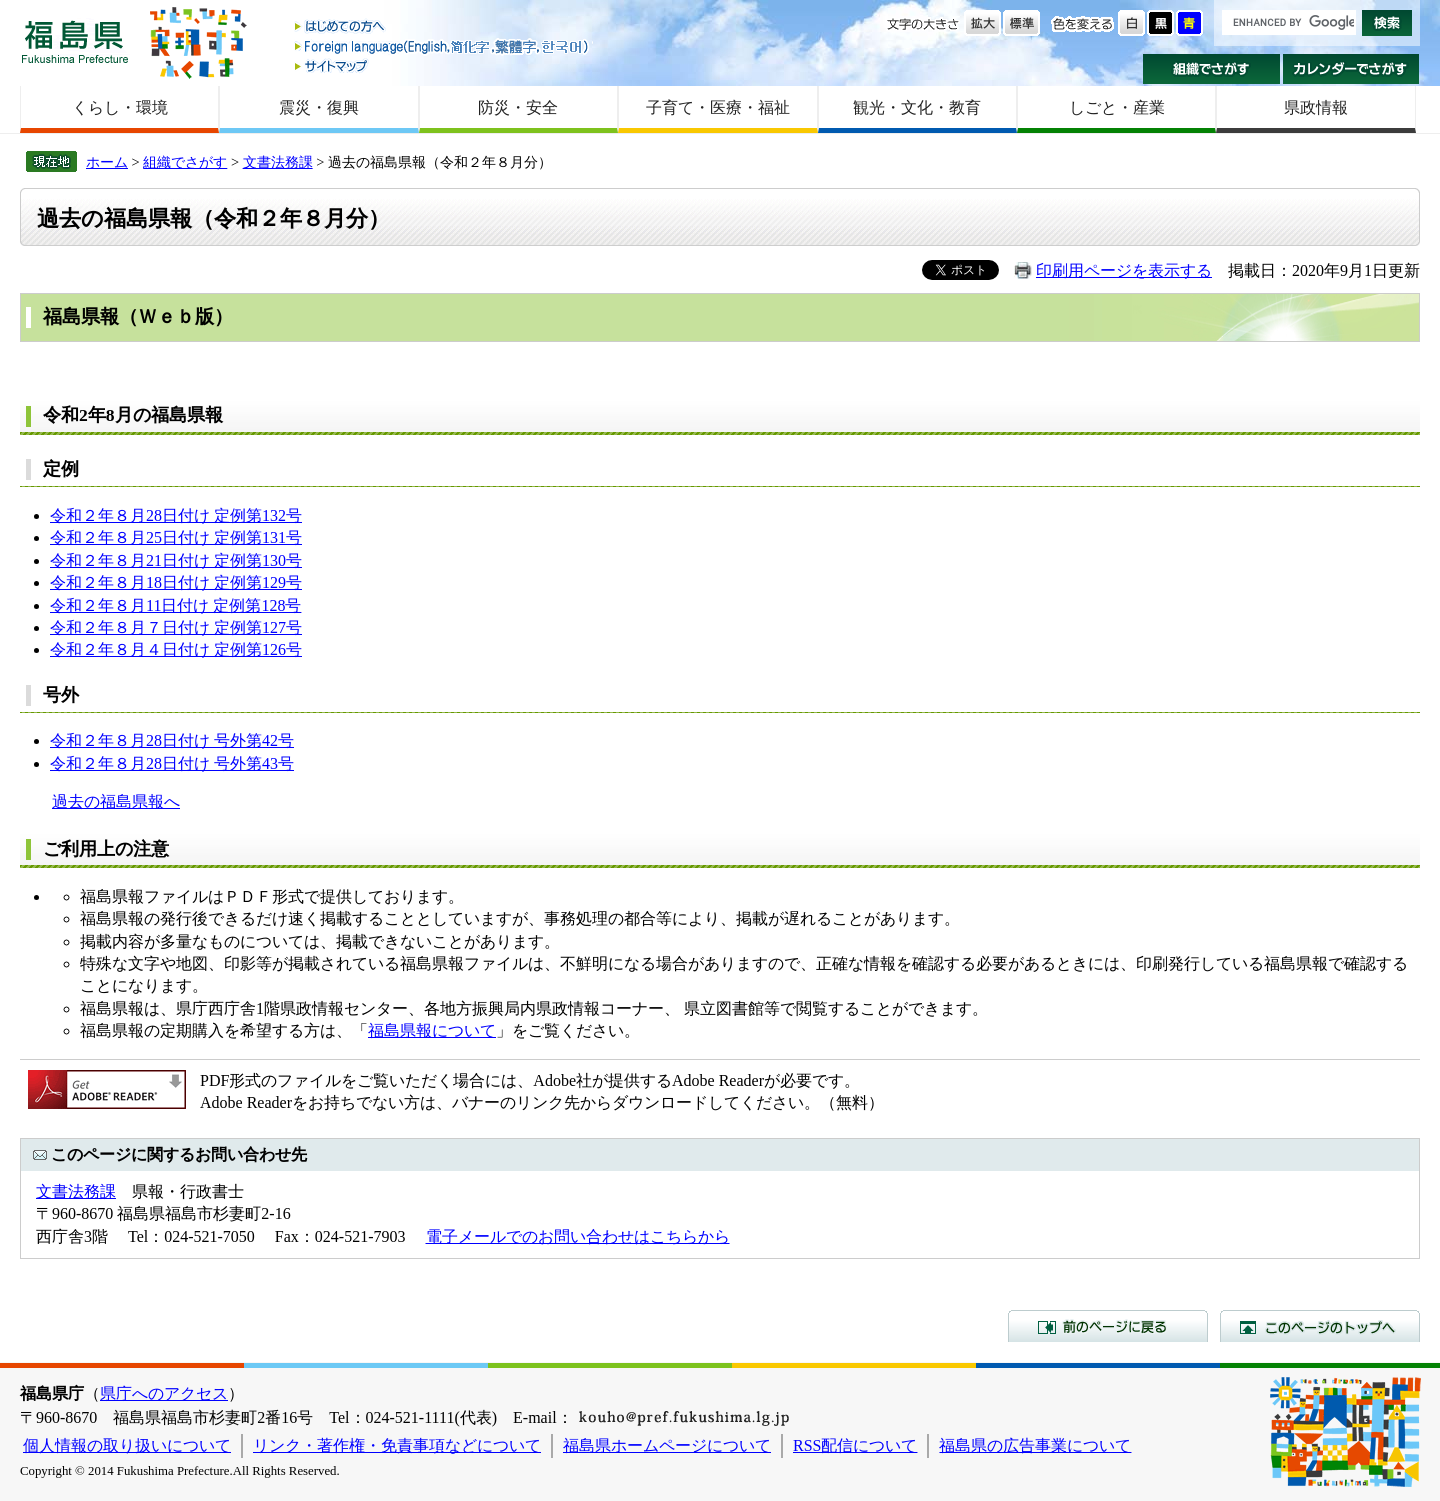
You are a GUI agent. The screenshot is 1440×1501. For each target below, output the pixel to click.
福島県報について (432, 1030)
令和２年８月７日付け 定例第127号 (176, 627)
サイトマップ (443, 65)
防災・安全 (518, 107)
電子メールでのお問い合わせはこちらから (578, 1236)
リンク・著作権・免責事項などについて (397, 1445)
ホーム (107, 162)
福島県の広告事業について (1035, 1445)
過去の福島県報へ (116, 801)
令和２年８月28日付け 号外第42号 (172, 740)
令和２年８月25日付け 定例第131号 (176, 537)
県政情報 (1316, 107)
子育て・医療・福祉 (718, 107)
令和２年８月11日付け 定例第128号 (175, 605)
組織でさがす (1211, 69)
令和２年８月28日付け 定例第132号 (176, 515)
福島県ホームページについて (667, 1445)
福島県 (75, 41)
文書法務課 (278, 162)
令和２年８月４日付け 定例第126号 (176, 649)
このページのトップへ (1320, 1326)
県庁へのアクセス (164, 1393)
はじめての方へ (443, 27)
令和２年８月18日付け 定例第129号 (176, 582)
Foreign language (443, 46)
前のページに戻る (1108, 1326)
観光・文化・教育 (917, 107)
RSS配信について (855, 1445)
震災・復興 (319, 107)
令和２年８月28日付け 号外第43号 (172, 763)
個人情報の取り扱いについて (127, 1445)
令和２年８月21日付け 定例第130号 (176, 560)
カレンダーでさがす (1351, 69)
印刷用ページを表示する (1124, 270)
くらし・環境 (120, 107)
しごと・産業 (1117, 107)
